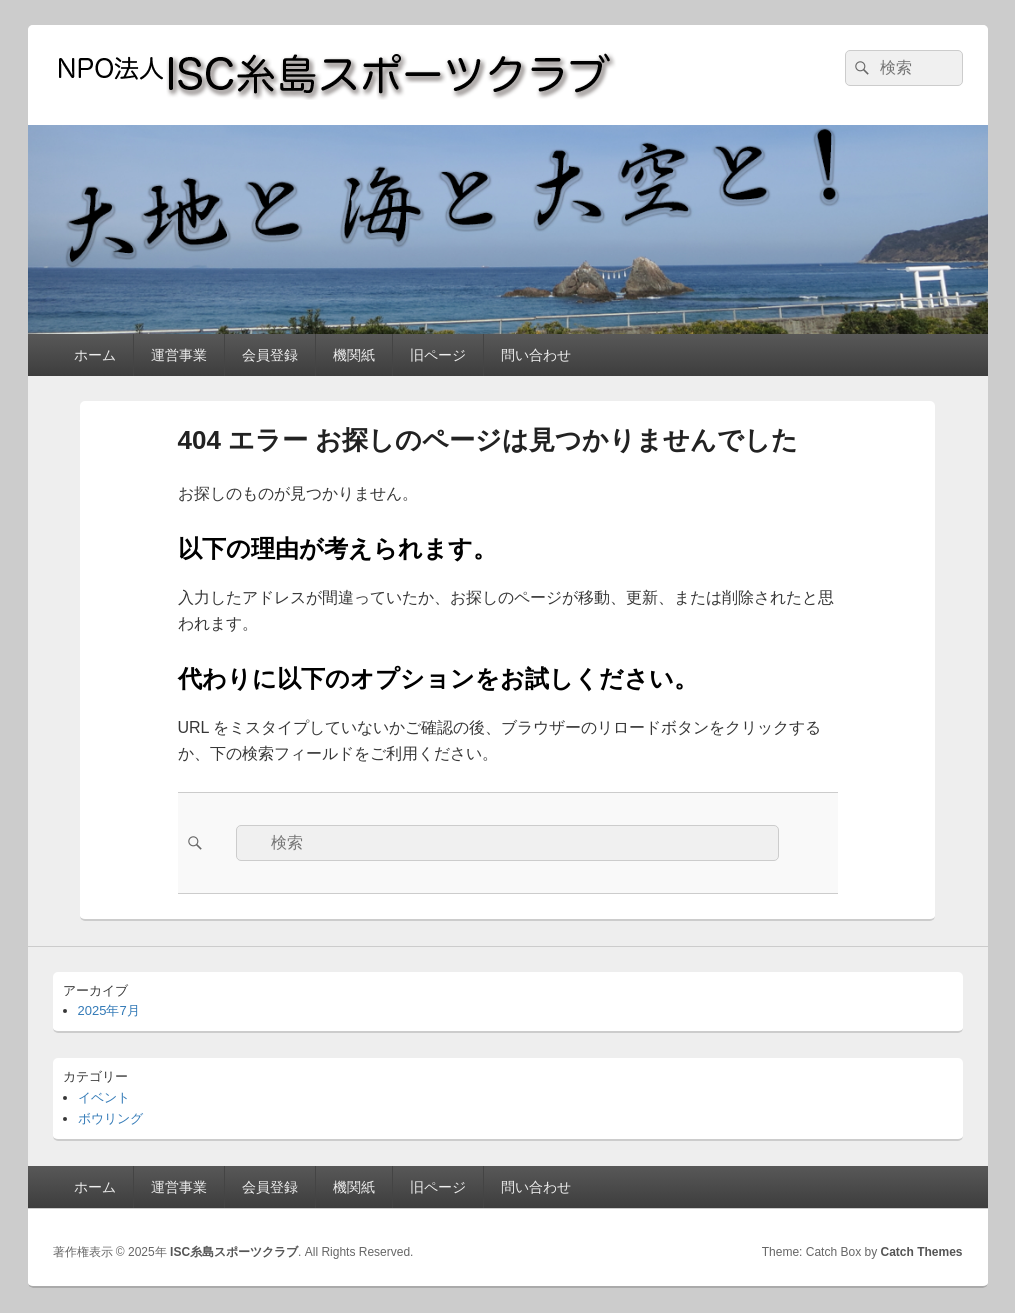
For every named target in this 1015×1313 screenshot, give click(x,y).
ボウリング (110, 1118)
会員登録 (270, 355)
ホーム (95, 355)
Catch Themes (921, 1252)
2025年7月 (109, 1010)
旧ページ (438, 355)
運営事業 (179, 355)
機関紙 (354, 355)
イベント (104, 1097)
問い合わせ (536, 355)
